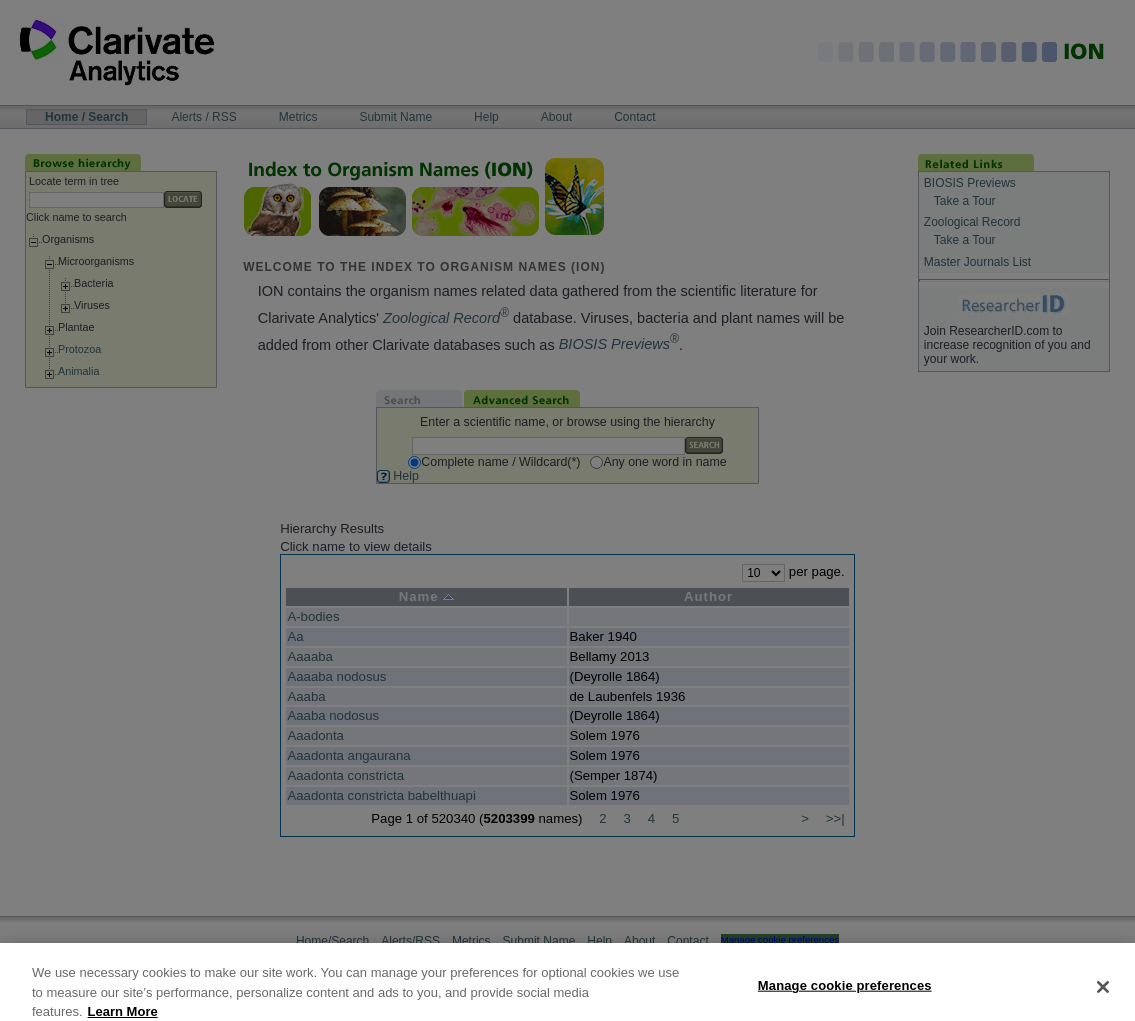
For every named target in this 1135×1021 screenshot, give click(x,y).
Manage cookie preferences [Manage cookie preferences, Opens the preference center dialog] (845, 997)
